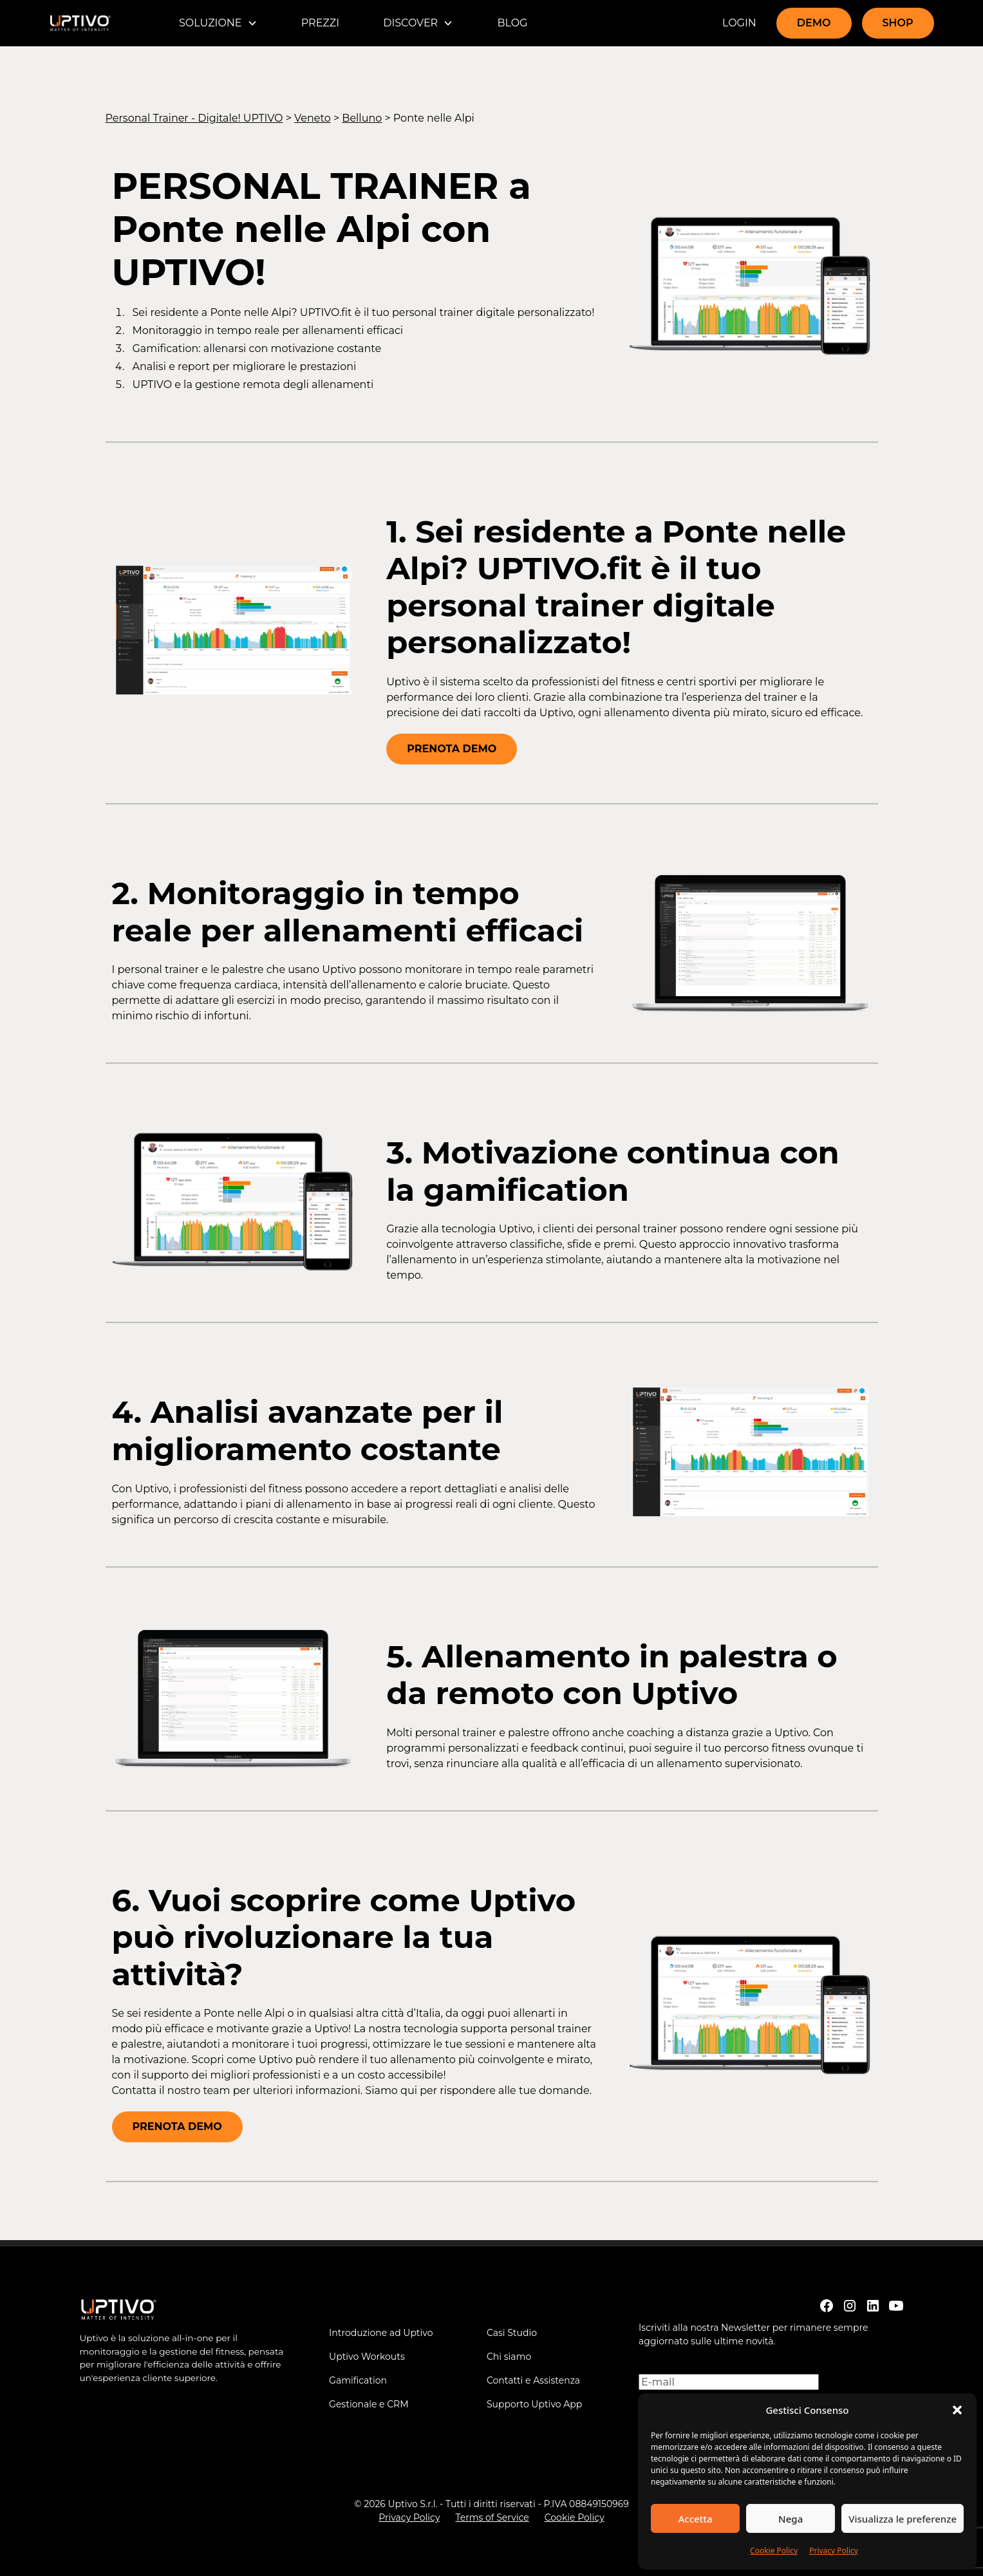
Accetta (695, 2518)
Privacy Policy (833, 2550)
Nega (790, 2518)
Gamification (358, 2380)
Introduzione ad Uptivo (381, 2333)
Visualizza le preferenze (902, 2518)
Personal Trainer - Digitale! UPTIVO (194, 118)
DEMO (814, 23)
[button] (957, 2410)
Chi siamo (509, 2356)
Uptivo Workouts (367, 2356)
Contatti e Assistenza (533, 2380)
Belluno (362, 118)
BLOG (512, 23)
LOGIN (739, 23)
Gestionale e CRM (369, 2404)
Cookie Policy (774, 2550)
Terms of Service (492, 2517)
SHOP (898, 23)
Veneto (312, 118)
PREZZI (320, 23)
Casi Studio (512, 2333)
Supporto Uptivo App (534, 2404)
